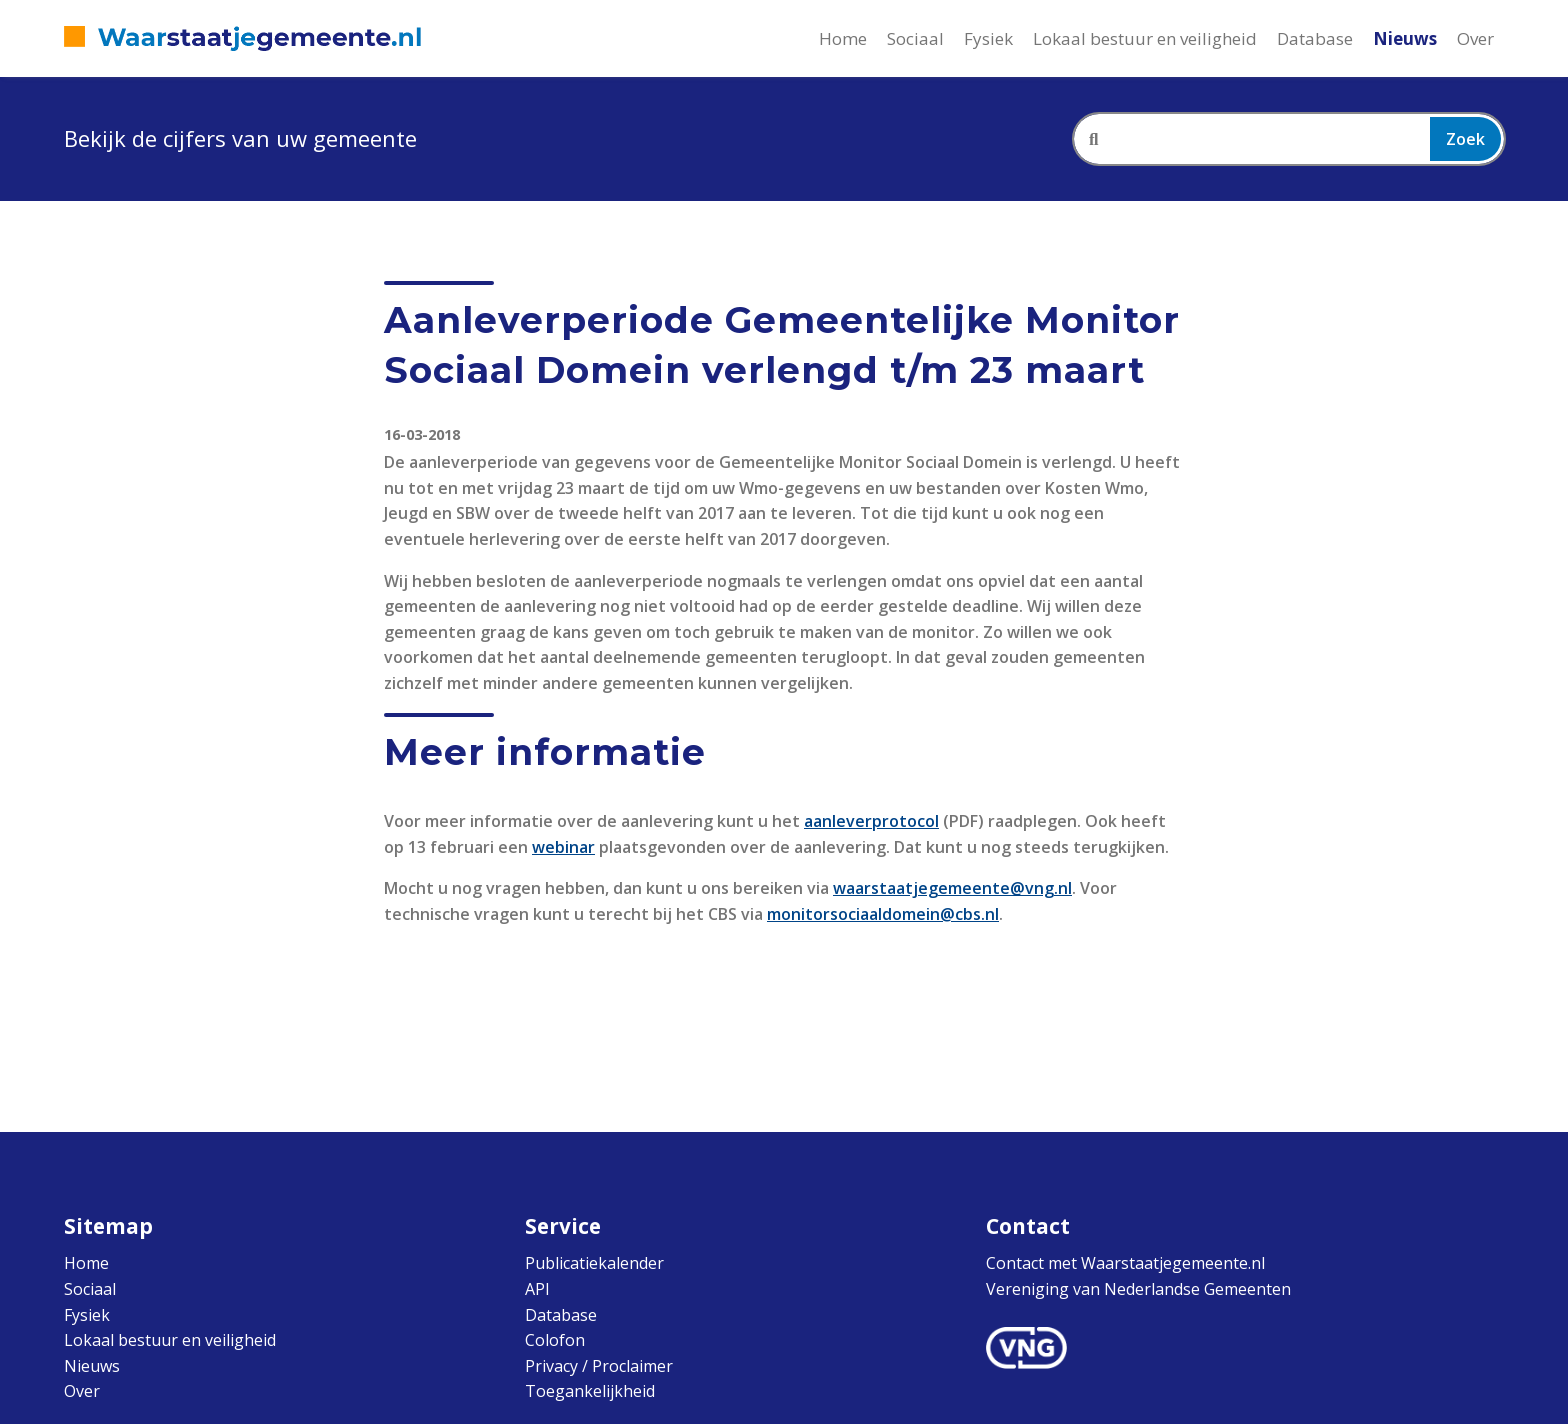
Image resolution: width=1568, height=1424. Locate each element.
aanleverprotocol (871, 821)
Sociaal (915, 38)
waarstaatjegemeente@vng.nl (952, 888)
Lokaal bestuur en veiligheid (1145, 38)
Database (1315, 38)
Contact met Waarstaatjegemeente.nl (1125, 1263)
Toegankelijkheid (590, 1391)
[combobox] (1289, 139)
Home (843, 38)
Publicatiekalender (594, 1263)
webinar (563, 847)
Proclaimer (632, 1366)
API (537, 1289)
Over (1475, 38)
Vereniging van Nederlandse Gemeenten (1138, 1289)
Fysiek (988, 38)
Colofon (555, 1340)
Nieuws (1405, 38)
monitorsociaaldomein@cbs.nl (883, 914)
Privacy (551, 1366)
